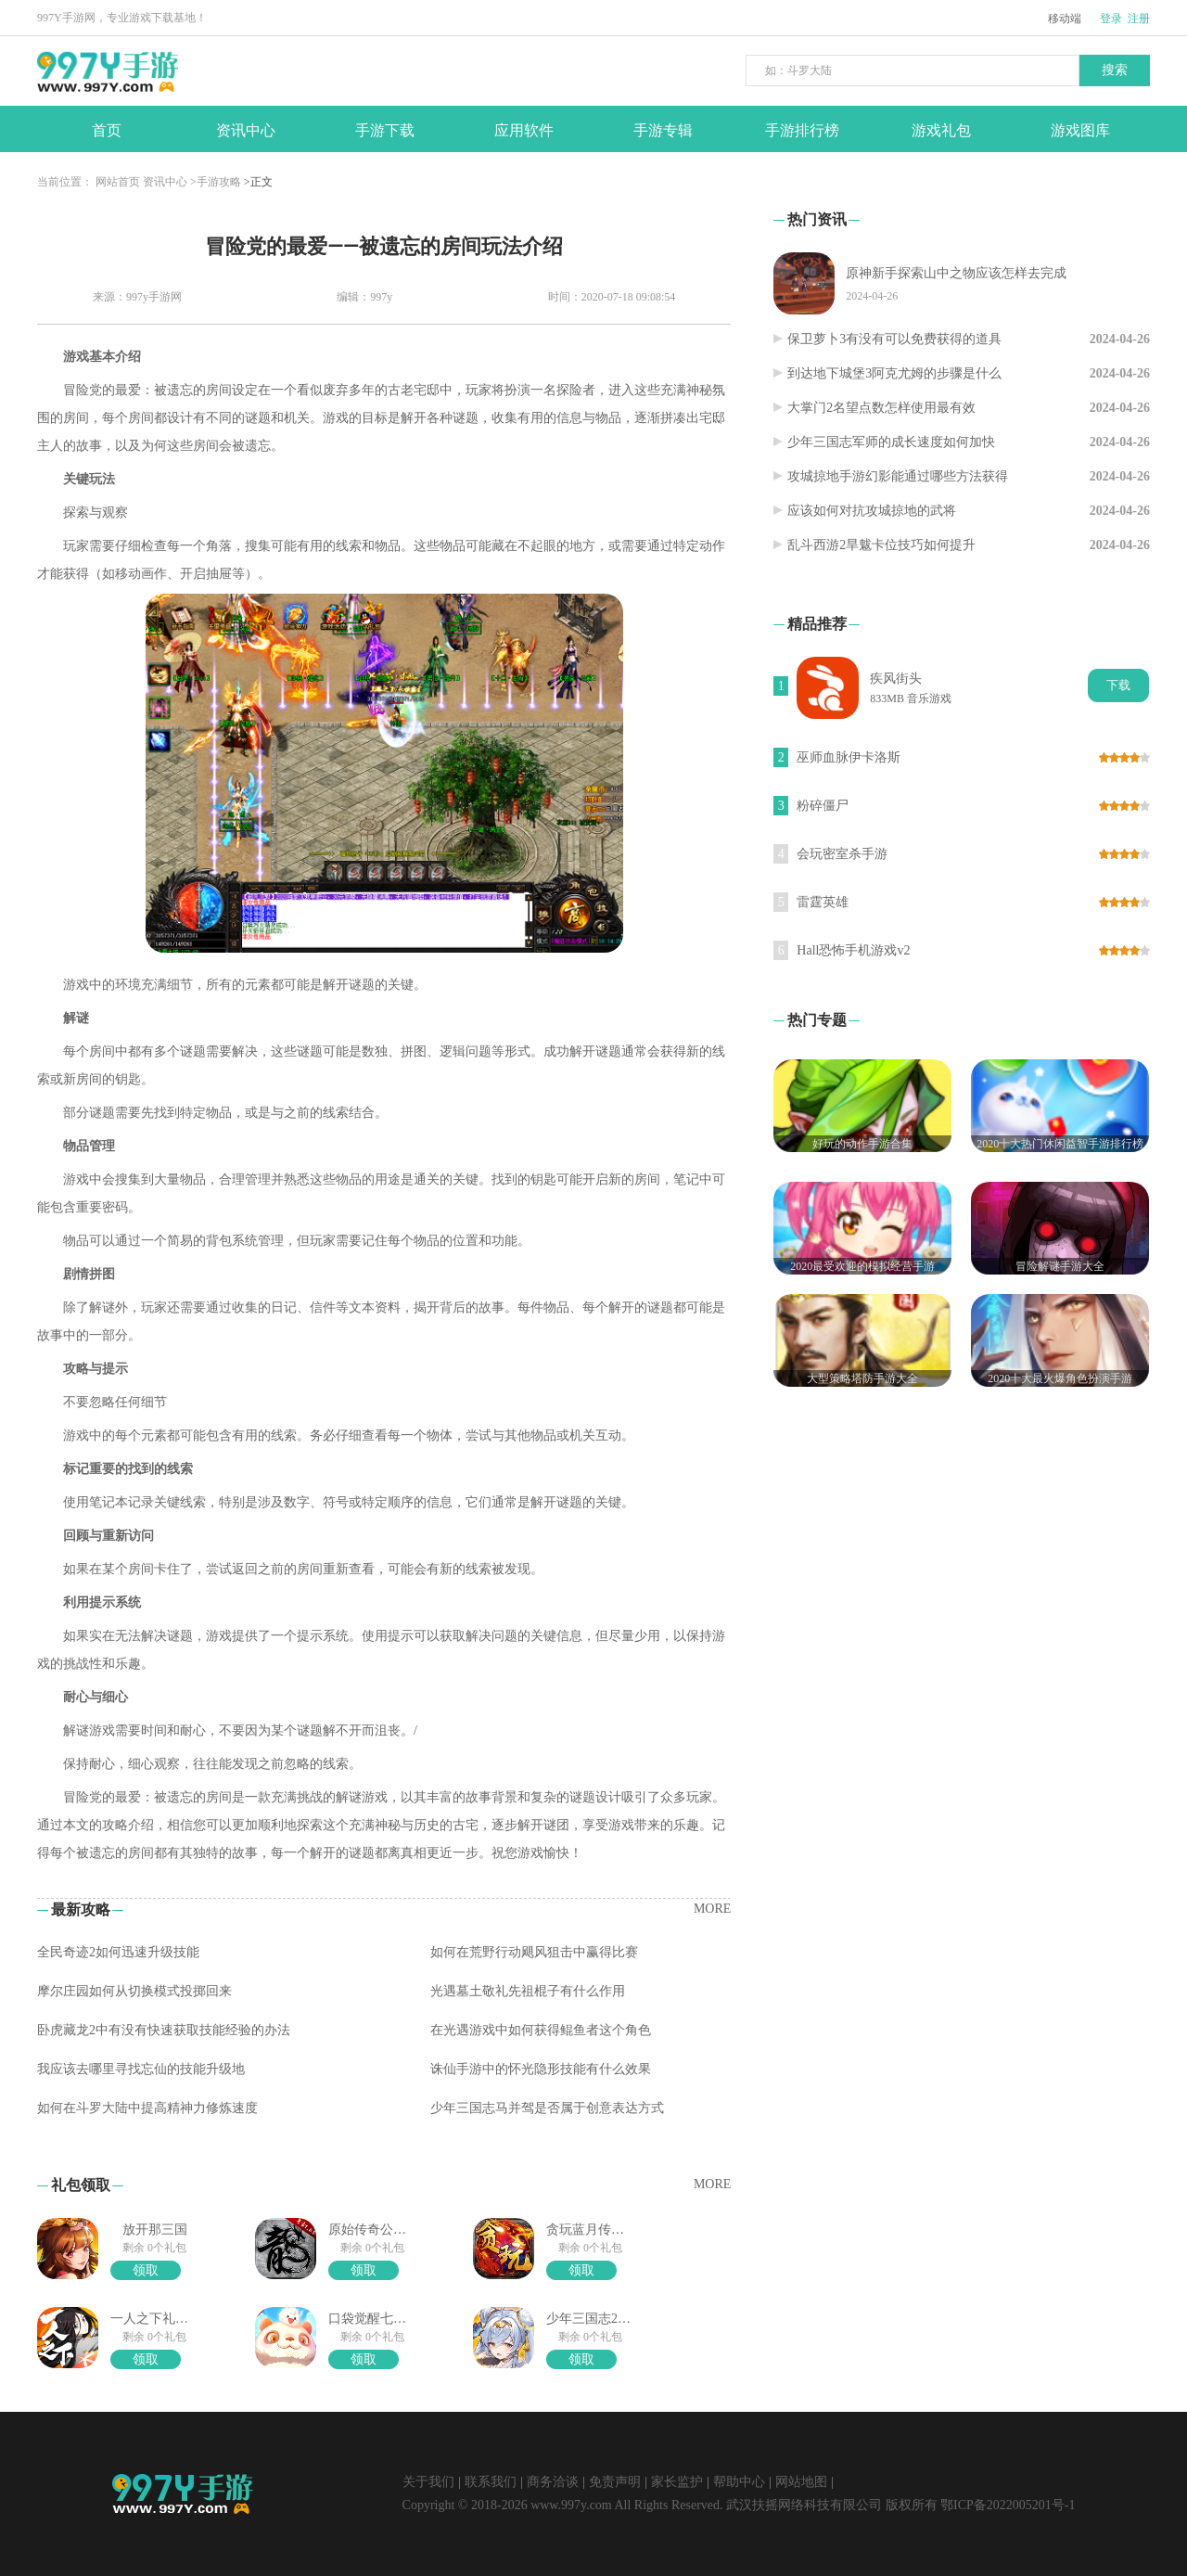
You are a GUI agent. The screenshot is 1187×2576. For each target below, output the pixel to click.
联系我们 (491, 2482)
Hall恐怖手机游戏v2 (853, 950)
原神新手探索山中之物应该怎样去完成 (956, 273)
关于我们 (428, 2482)
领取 (146, 2270)
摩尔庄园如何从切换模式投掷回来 (134, 1991)
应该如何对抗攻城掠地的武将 (871, 511)
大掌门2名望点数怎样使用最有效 (881, 408)
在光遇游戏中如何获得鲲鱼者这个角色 (540, 2030)
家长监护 (677, 2482)
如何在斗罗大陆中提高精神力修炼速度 (147, 2108)
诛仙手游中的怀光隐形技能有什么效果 (540, 2069)
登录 (1111, 18)
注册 (1139, 18)
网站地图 (801, 2482)
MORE (712, 1909)
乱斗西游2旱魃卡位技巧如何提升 (881, 545)
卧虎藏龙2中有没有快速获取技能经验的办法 (163, 2030)
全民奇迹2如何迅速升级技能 (118, 1952)
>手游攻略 (215, 181)
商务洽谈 (553, 2482)
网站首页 (118, 181)
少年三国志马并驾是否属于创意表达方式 (547, 2108)
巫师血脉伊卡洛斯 (848, 757)
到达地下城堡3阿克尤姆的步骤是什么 (894, 373)
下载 (1118, 685)
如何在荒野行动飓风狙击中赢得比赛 (534, 1952)
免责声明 (615, 2482)
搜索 (1115, 70)
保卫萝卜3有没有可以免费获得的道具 (894, 339)
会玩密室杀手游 (842, 854)
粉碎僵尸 (823, 806)
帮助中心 (739, 2482)
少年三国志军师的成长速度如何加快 (891, 442)
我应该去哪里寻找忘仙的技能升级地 (141, 2069)
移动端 (1064, 18)
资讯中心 (165, 181)
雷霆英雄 (823, 902)
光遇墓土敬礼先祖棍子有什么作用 (527, 1991)
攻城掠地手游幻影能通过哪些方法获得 (897, 476)
